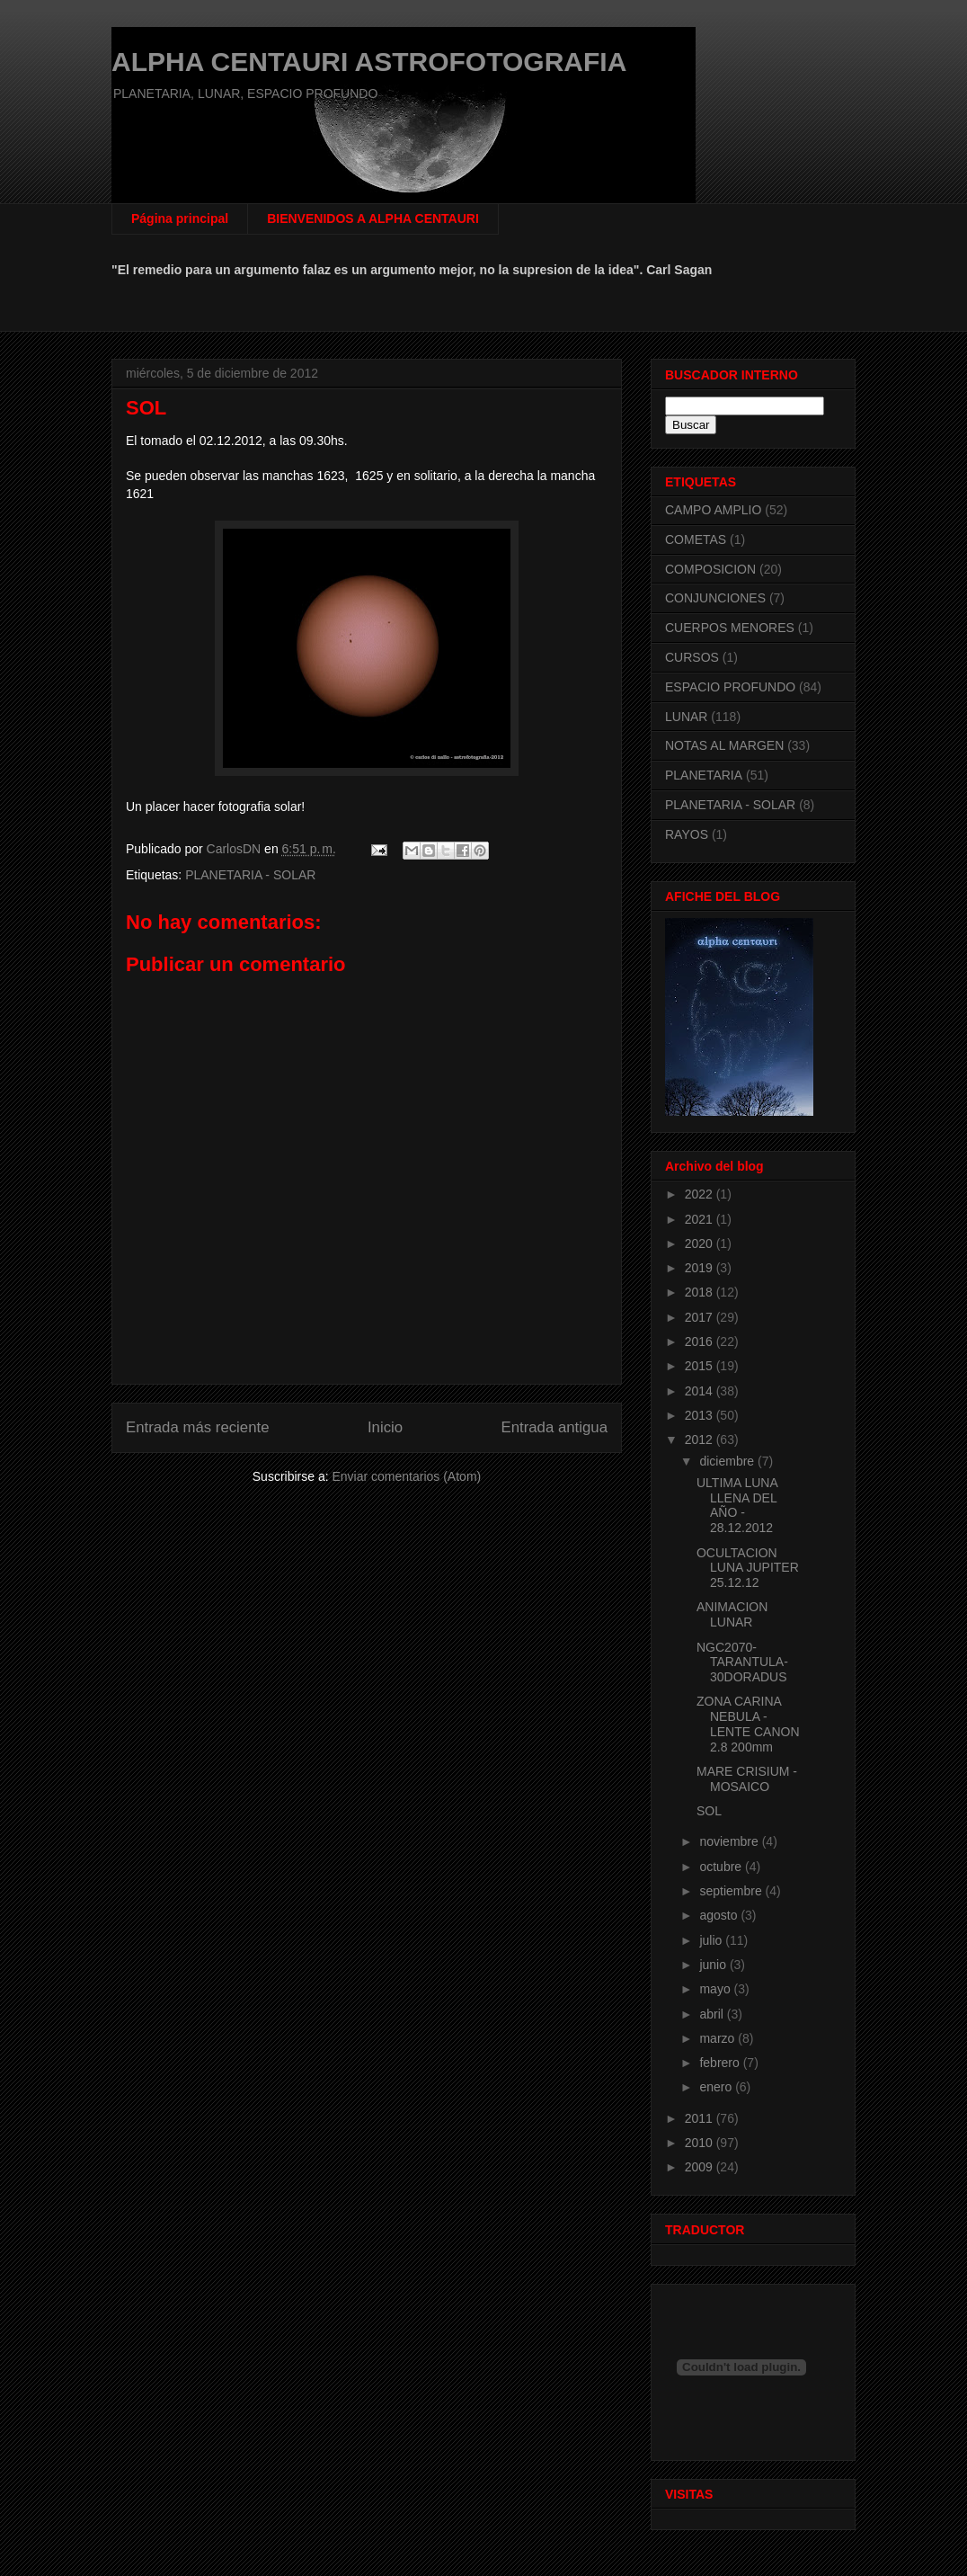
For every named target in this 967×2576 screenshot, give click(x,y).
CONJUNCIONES (715, 598)
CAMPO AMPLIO (713, 510)
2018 (700, 1292)
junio (714, 1964)
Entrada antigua (554, 1427)
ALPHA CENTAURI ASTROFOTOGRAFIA (368, 61)
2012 (700, 1439)
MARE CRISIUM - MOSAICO (746, 1779)
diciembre (728, 1461)
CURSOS (692, 657)
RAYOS (686, 834)
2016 (700, 1341)
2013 (700, 1415)
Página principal (179, 218)
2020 (700, 1243)
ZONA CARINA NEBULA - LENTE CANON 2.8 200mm (748, 1723)
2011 (700, 2118)
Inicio (385, 1427)
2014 (700, 1391)
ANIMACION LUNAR (731, 1614)
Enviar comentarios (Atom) (406, 1476)
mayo (716, 1989)
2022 (700, 1194)
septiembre (732, 1891)
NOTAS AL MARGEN (724, 745)
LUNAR (686, 716)
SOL (709, 1811)
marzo (718, 2038)
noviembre (730, 1841)
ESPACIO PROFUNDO (730, 687)
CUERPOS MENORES (729, 627)
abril (712, 2014)
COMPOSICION (710, 569)
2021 (700, 1219)
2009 (700, 2167)
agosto (720, 1915)
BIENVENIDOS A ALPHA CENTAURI (373, 218)
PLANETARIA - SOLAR (250, 875)
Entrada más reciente (198, 1427)
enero (717, 2087)
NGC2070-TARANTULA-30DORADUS (742, 1662)
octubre (722, 1866)
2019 (700, 1268)
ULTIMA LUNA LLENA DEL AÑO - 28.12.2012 (736, 1505)
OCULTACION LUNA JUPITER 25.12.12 (747, 1568)
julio (712, 1940)
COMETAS (695, 539)
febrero (720, 2062)
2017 (700, 1317)
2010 (700, 2142)
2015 (700, 1366)
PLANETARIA (703, 775)
